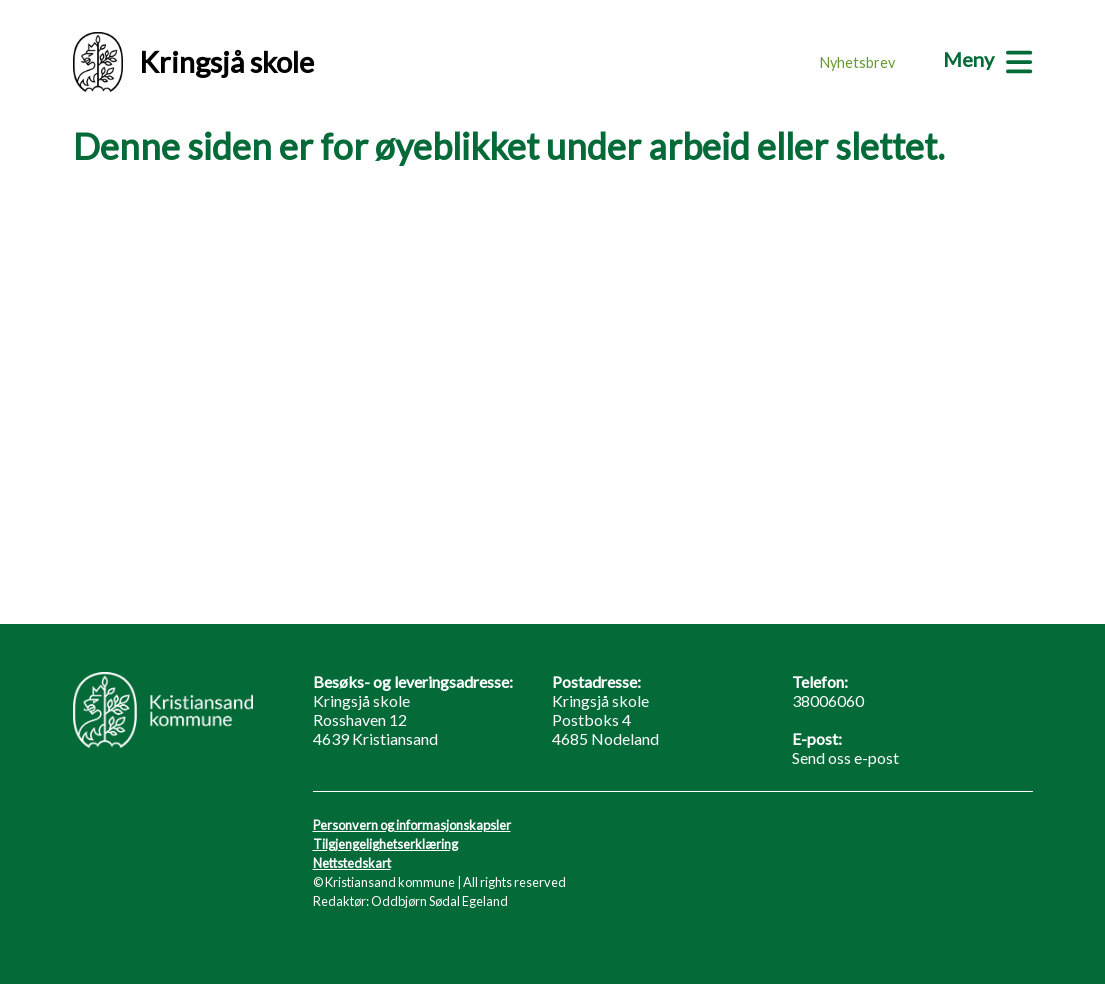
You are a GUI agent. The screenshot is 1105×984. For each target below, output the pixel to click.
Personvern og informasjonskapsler (412, 825)
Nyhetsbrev (857, 62)
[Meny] (987, 59)
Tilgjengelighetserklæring (385, 844)
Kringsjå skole (193, 62)
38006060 (828, 700)
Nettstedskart (352, 863)
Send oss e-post (845, 757)
